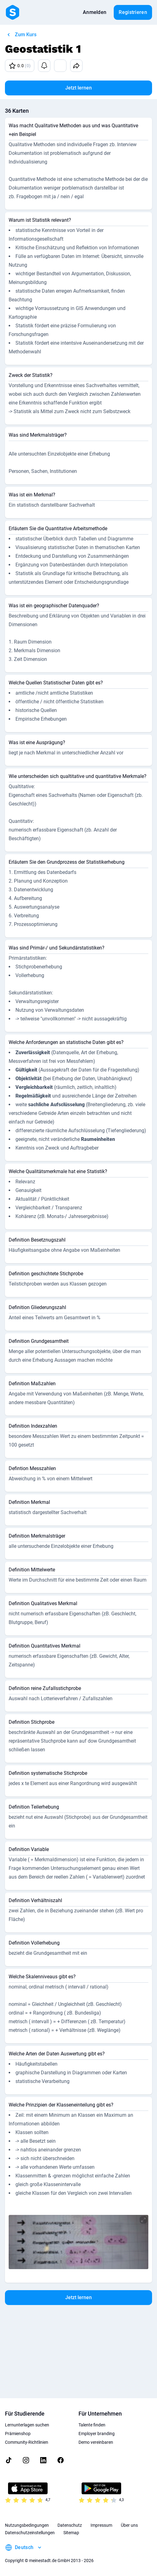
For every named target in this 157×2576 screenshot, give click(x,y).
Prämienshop (18, 2433)
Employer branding (96, 2433)
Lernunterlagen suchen (27, 2424)
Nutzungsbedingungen (27, 2525)
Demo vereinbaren (95, 2442)
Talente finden (91, 2424)
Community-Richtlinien (26, 2442)
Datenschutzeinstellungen (30, 2532)
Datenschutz (69, 2525)
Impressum (101, 2525)
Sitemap (71, 2532)
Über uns (129, 2525)
